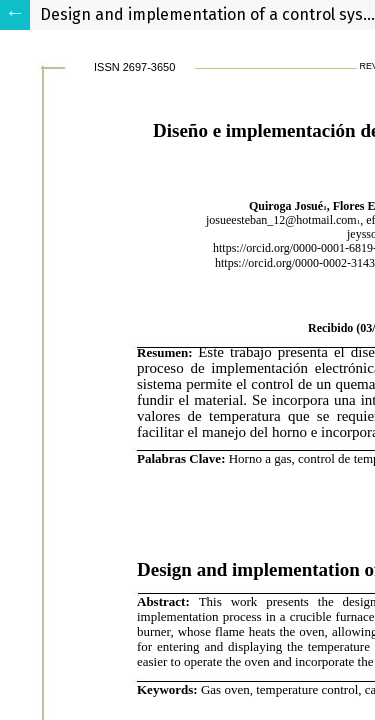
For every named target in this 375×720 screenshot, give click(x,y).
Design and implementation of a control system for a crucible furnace (207, 14)
